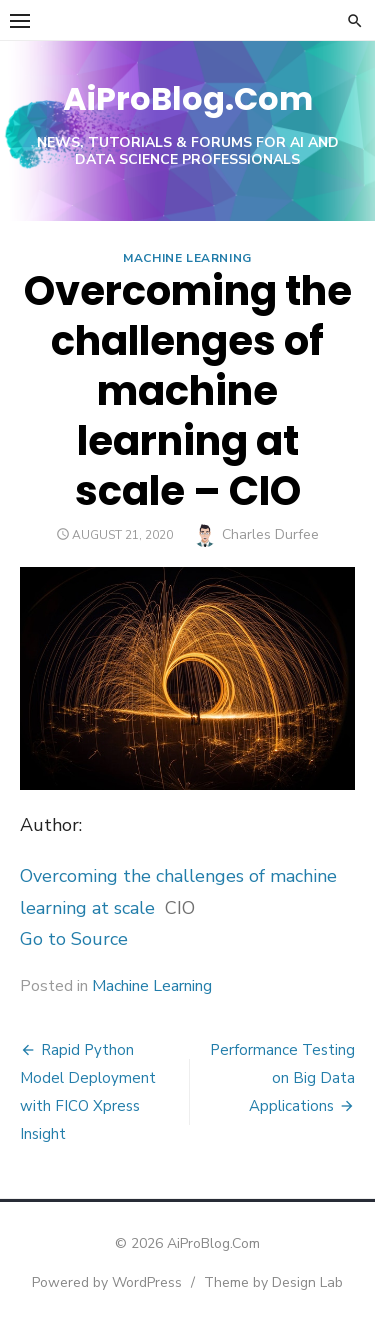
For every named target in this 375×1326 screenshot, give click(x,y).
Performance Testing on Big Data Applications (282, 1078)
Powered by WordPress (107, 1282)
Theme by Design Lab (273, 1282)
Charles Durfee (270, 534)
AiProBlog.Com (188, 98)
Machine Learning (187, 258)
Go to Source (74, 939)
